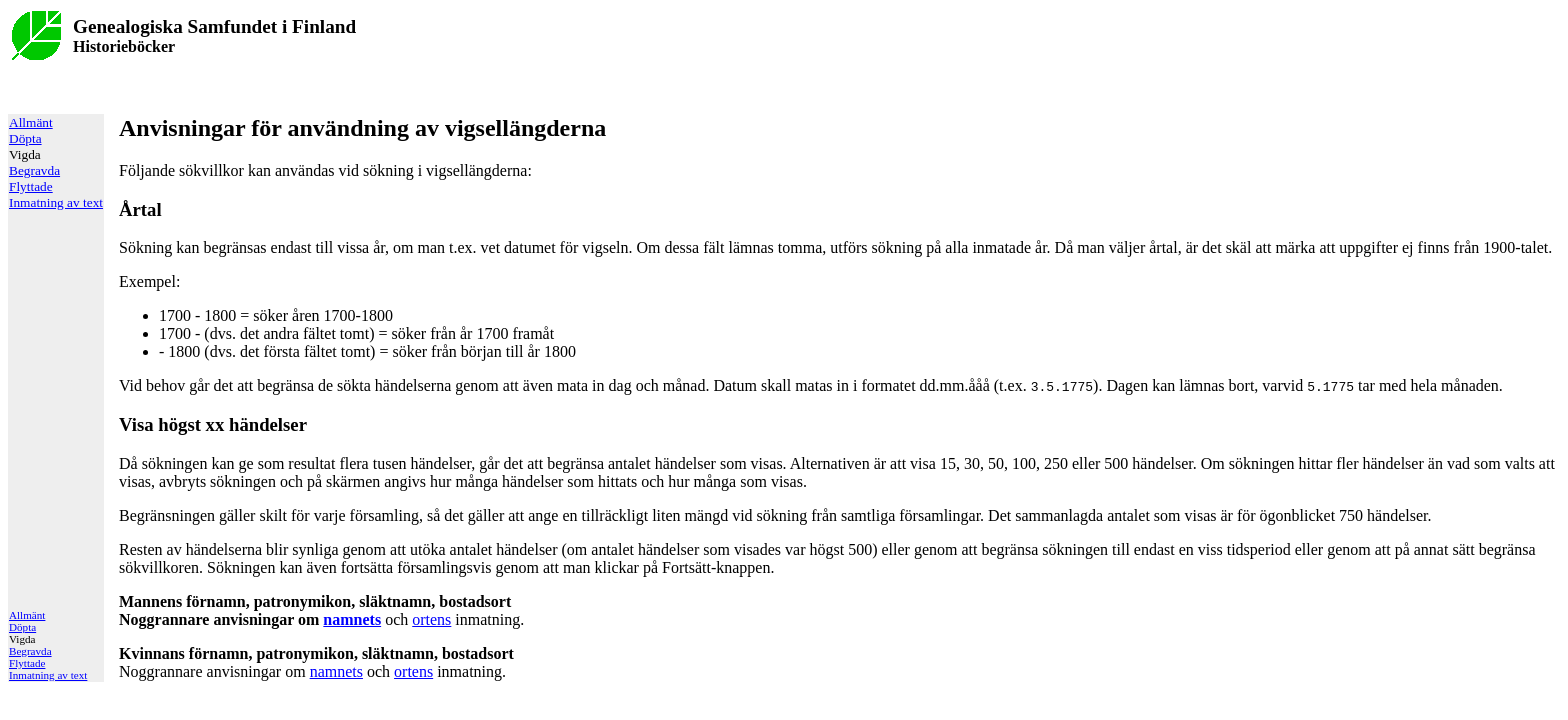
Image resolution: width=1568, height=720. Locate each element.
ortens (431, 619)
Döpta (25, 138)
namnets (352, 619)
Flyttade (31, 186)
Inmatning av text (56, 202)
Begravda (34, 170)
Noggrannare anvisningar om (315, 610)
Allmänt (31, 122)
